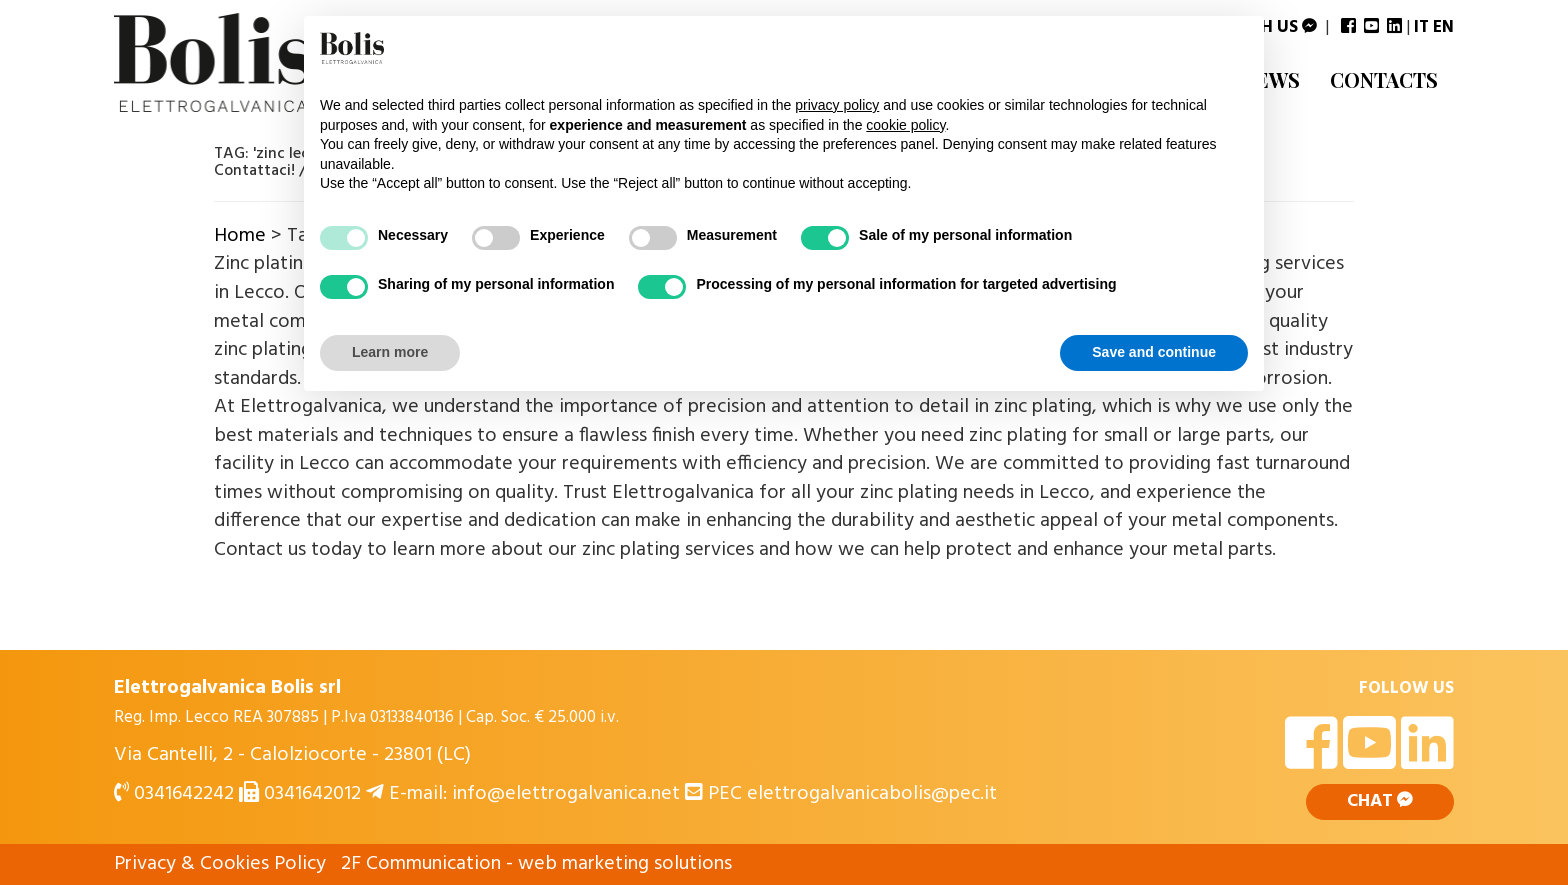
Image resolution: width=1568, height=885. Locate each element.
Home (240, 236)
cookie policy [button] (905, 125)
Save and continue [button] (1154, 352)
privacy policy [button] (837, 105)
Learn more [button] (390, 352)
